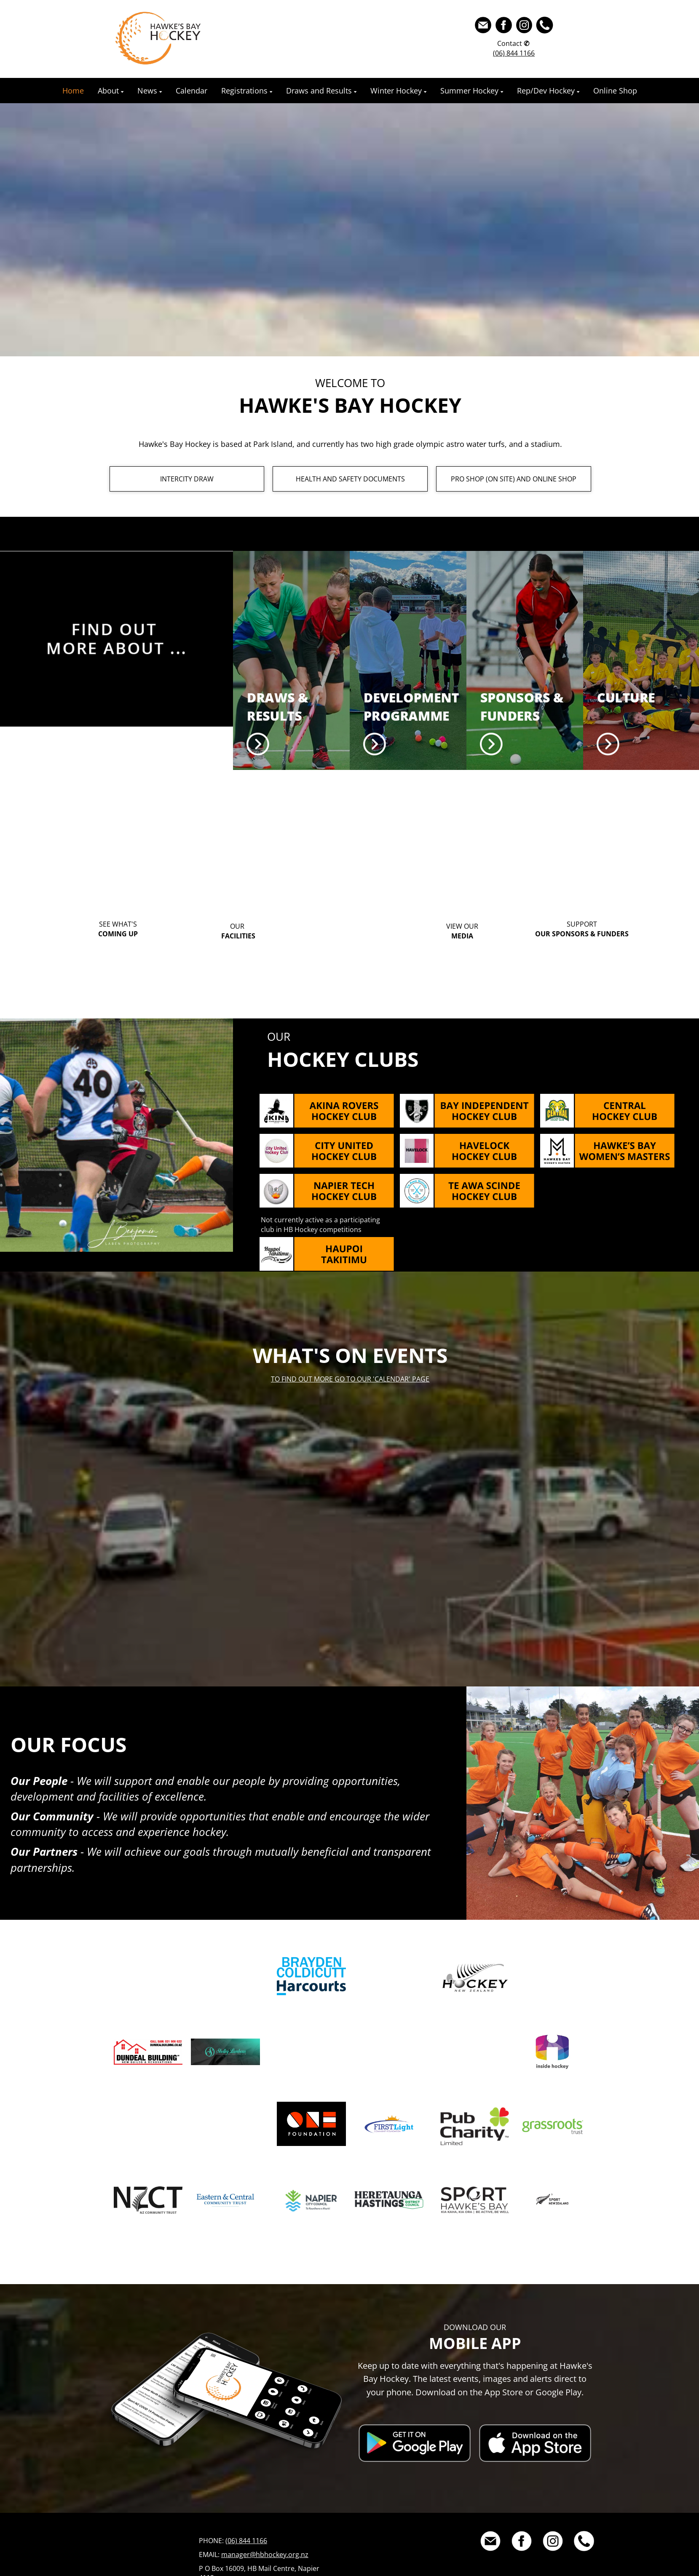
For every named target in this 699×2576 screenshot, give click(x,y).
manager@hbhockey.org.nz (264, 2554)
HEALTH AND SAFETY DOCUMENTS (350, 479)
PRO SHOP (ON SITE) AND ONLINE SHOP (513, 479)
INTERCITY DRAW (187, 479)
